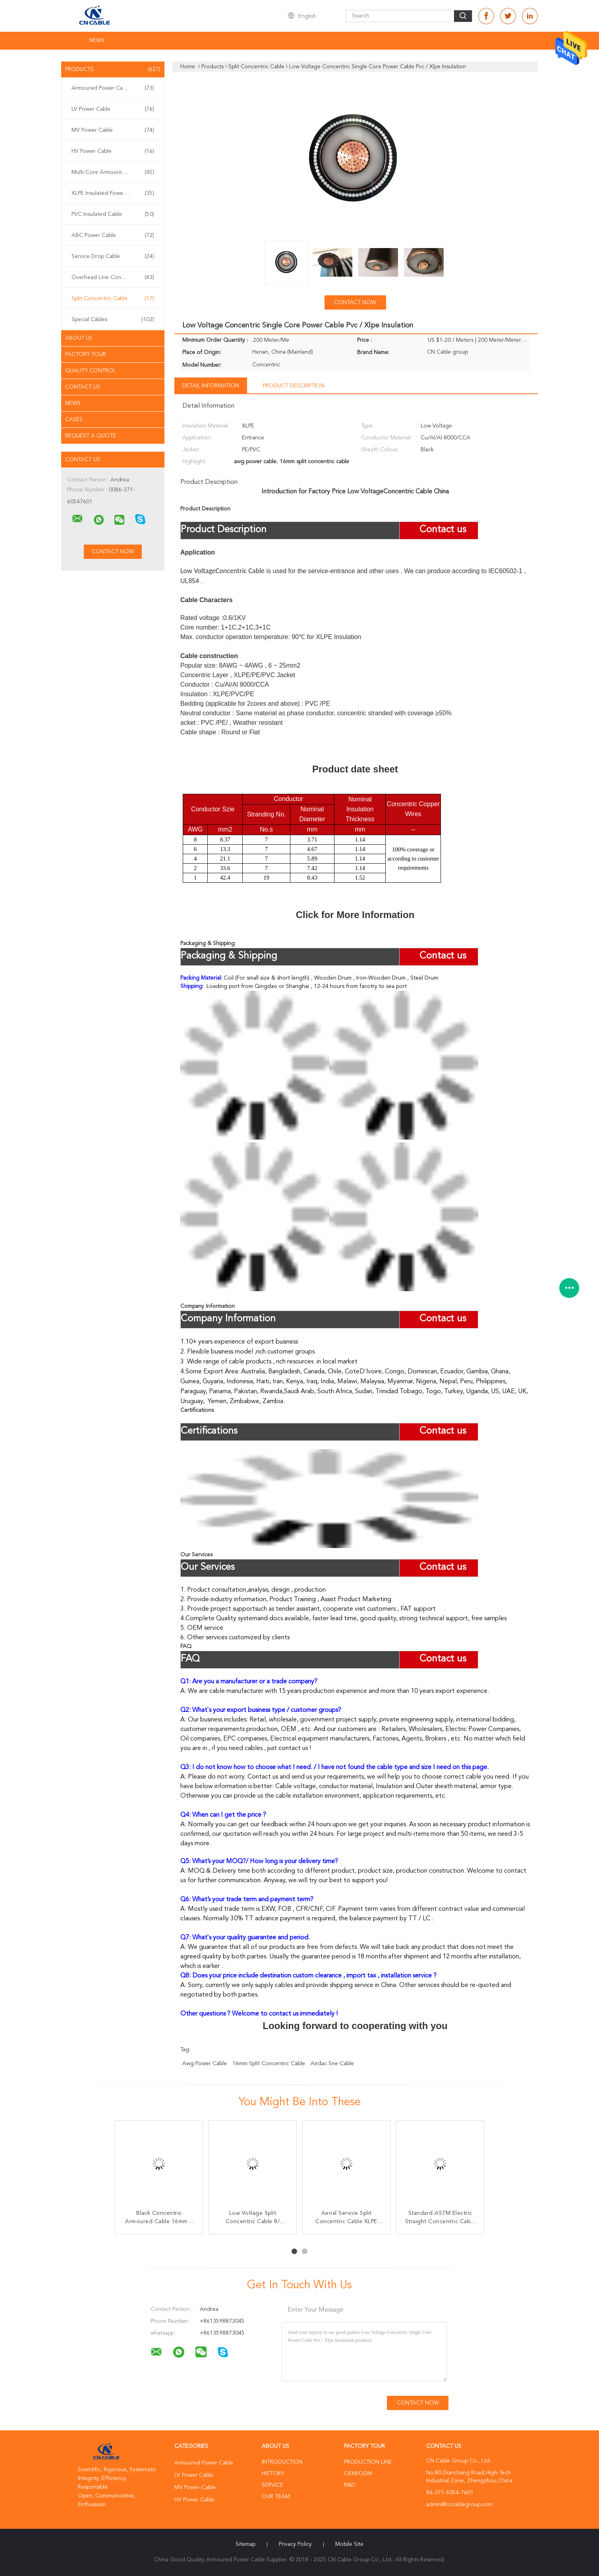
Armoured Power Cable (112, 88)
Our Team (276, 2496)
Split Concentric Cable (112, 298)
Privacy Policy (295, 2544)
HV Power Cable (112, 151)
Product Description (294, 386)
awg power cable (204, 2063)
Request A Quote (90, 436)
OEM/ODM (358, 2473)
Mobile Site (349, 2544)
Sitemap (245, 2544)
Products (112, 69)
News (96, 40)
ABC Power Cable (112, 235)
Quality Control (90, 371)
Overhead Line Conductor (112, 277)
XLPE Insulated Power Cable (112, 193)
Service (272, 2485)
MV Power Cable (112, 130)
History (273, 2473)
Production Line (368, 2462)
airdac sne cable (332, 2063)
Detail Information (210, 386)
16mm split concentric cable (268, 2063)
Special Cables (112, 319)
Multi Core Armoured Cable (112, 172)
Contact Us (82, 387)
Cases (74, 419)
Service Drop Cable (112, 256)
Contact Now (355, 302)
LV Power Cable (112, 109)
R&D (349, 2485)
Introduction (282, 2462)
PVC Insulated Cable (112, 214)
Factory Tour (85, 354)
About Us (79, 338)
